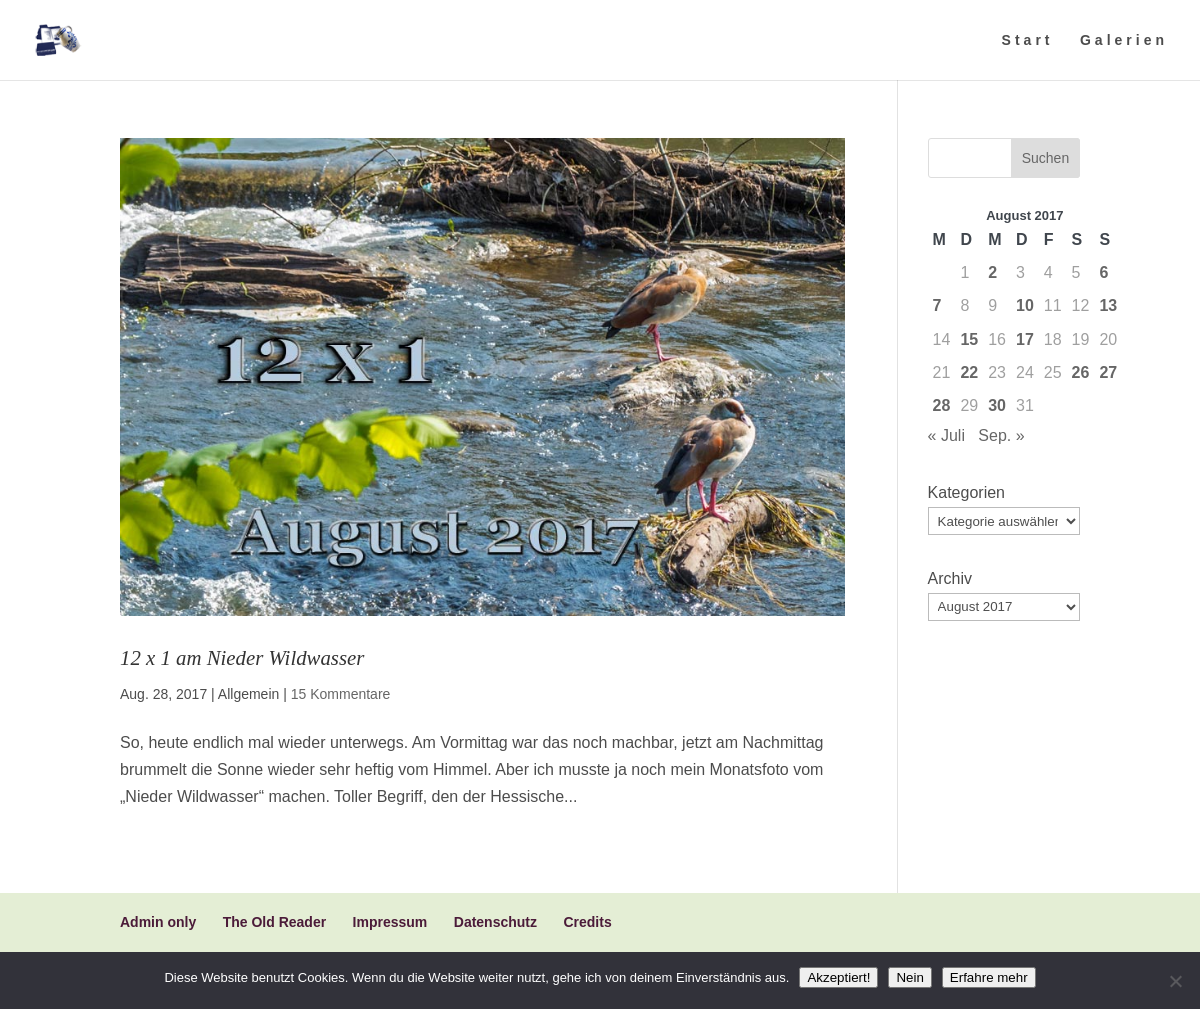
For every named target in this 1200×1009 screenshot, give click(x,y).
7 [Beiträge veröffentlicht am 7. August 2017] (937, 305)
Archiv (950, 578)
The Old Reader (274, 922)
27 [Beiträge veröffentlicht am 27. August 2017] (1108, 372)
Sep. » (1001, 435)
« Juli (946, 435)
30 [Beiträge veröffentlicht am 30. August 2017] (997, 405)
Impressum (390, 922)
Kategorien (966, 492)
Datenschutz (495, 922)
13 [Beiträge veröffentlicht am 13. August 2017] (1108, 305)
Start (1028, 40)
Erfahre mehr (989, 977)
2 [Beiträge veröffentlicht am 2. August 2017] (992, 272)
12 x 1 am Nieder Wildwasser (242, 657)
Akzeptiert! (838, 977)
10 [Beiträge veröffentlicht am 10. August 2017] (1025, 305)
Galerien (1124, 40)
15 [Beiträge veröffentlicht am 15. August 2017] (969, 339)
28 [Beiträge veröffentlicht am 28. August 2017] (942, 405)
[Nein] (1175, 981)
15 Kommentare (341, 694)
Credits (587, 922)
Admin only (158, 922)
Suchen (1045, 158)
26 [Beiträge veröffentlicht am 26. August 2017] (1081, 372)
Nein (909, 977)
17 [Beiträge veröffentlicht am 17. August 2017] (1025, 339)
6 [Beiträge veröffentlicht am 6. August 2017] (1103, 272)
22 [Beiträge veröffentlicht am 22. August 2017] (969, 372)
